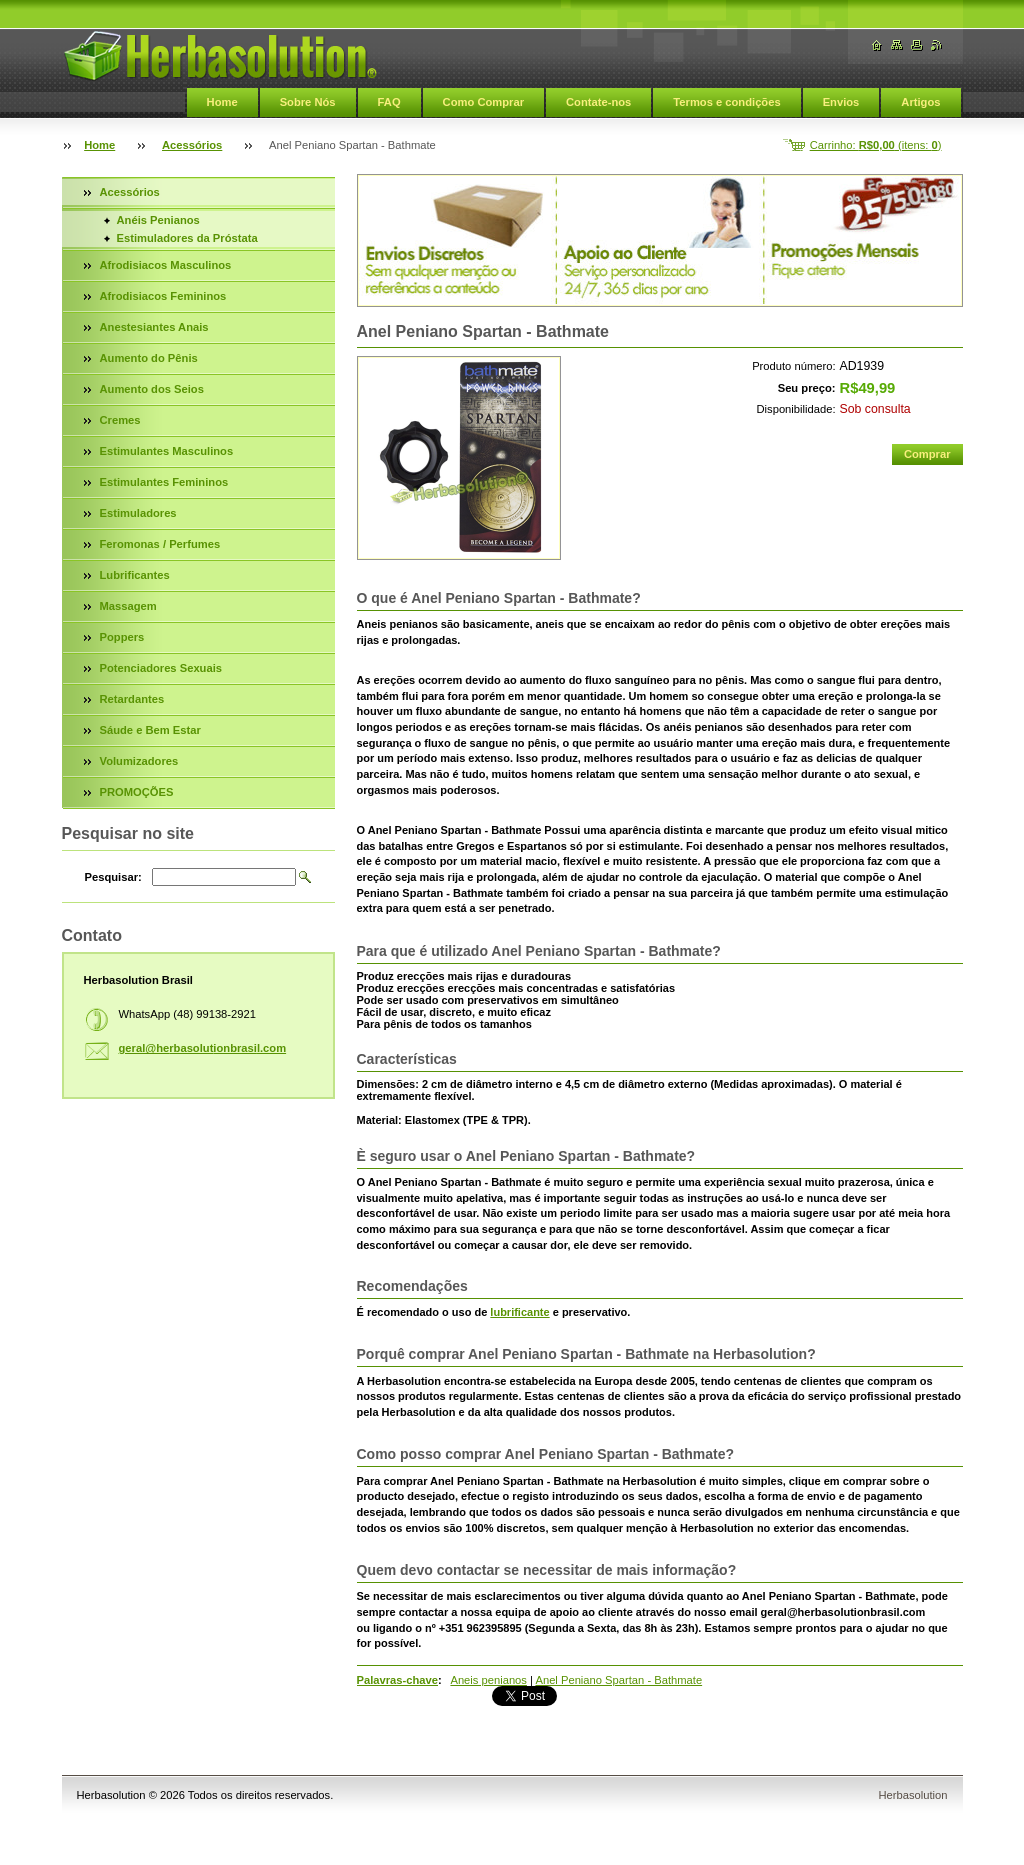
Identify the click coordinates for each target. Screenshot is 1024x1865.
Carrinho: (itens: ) (876, 145)
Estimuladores (138, 513)
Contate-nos (598, 102)
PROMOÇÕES (137, 792)
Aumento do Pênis (149, 358)
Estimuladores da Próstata (187, 238)
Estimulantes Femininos (164, 482)
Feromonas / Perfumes (160, 544)
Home (222, 102)
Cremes (120, 420)
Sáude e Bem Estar (150, 730)
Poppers (122, 637)
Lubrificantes (135, 575)
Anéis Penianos (158, 220)
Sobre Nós (308, 102)
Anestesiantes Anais (154, 327)
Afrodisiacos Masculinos (166, 265)
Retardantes (132, 699)
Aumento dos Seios (152, 389)
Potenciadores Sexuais (161, 668)
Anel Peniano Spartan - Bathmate (618, 1680)
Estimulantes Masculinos (167, 451)
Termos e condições (726, 102)
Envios (841, 102)
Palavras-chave (397, 1680)
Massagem (128, 606)
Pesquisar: (113, 877)
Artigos (920, 102)
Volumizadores (139, 761)
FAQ (389, 102)
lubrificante (519, 1312)
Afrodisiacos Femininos (163, 296)
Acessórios (192, 145)
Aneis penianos (488, 1680)
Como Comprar (483, 102)
